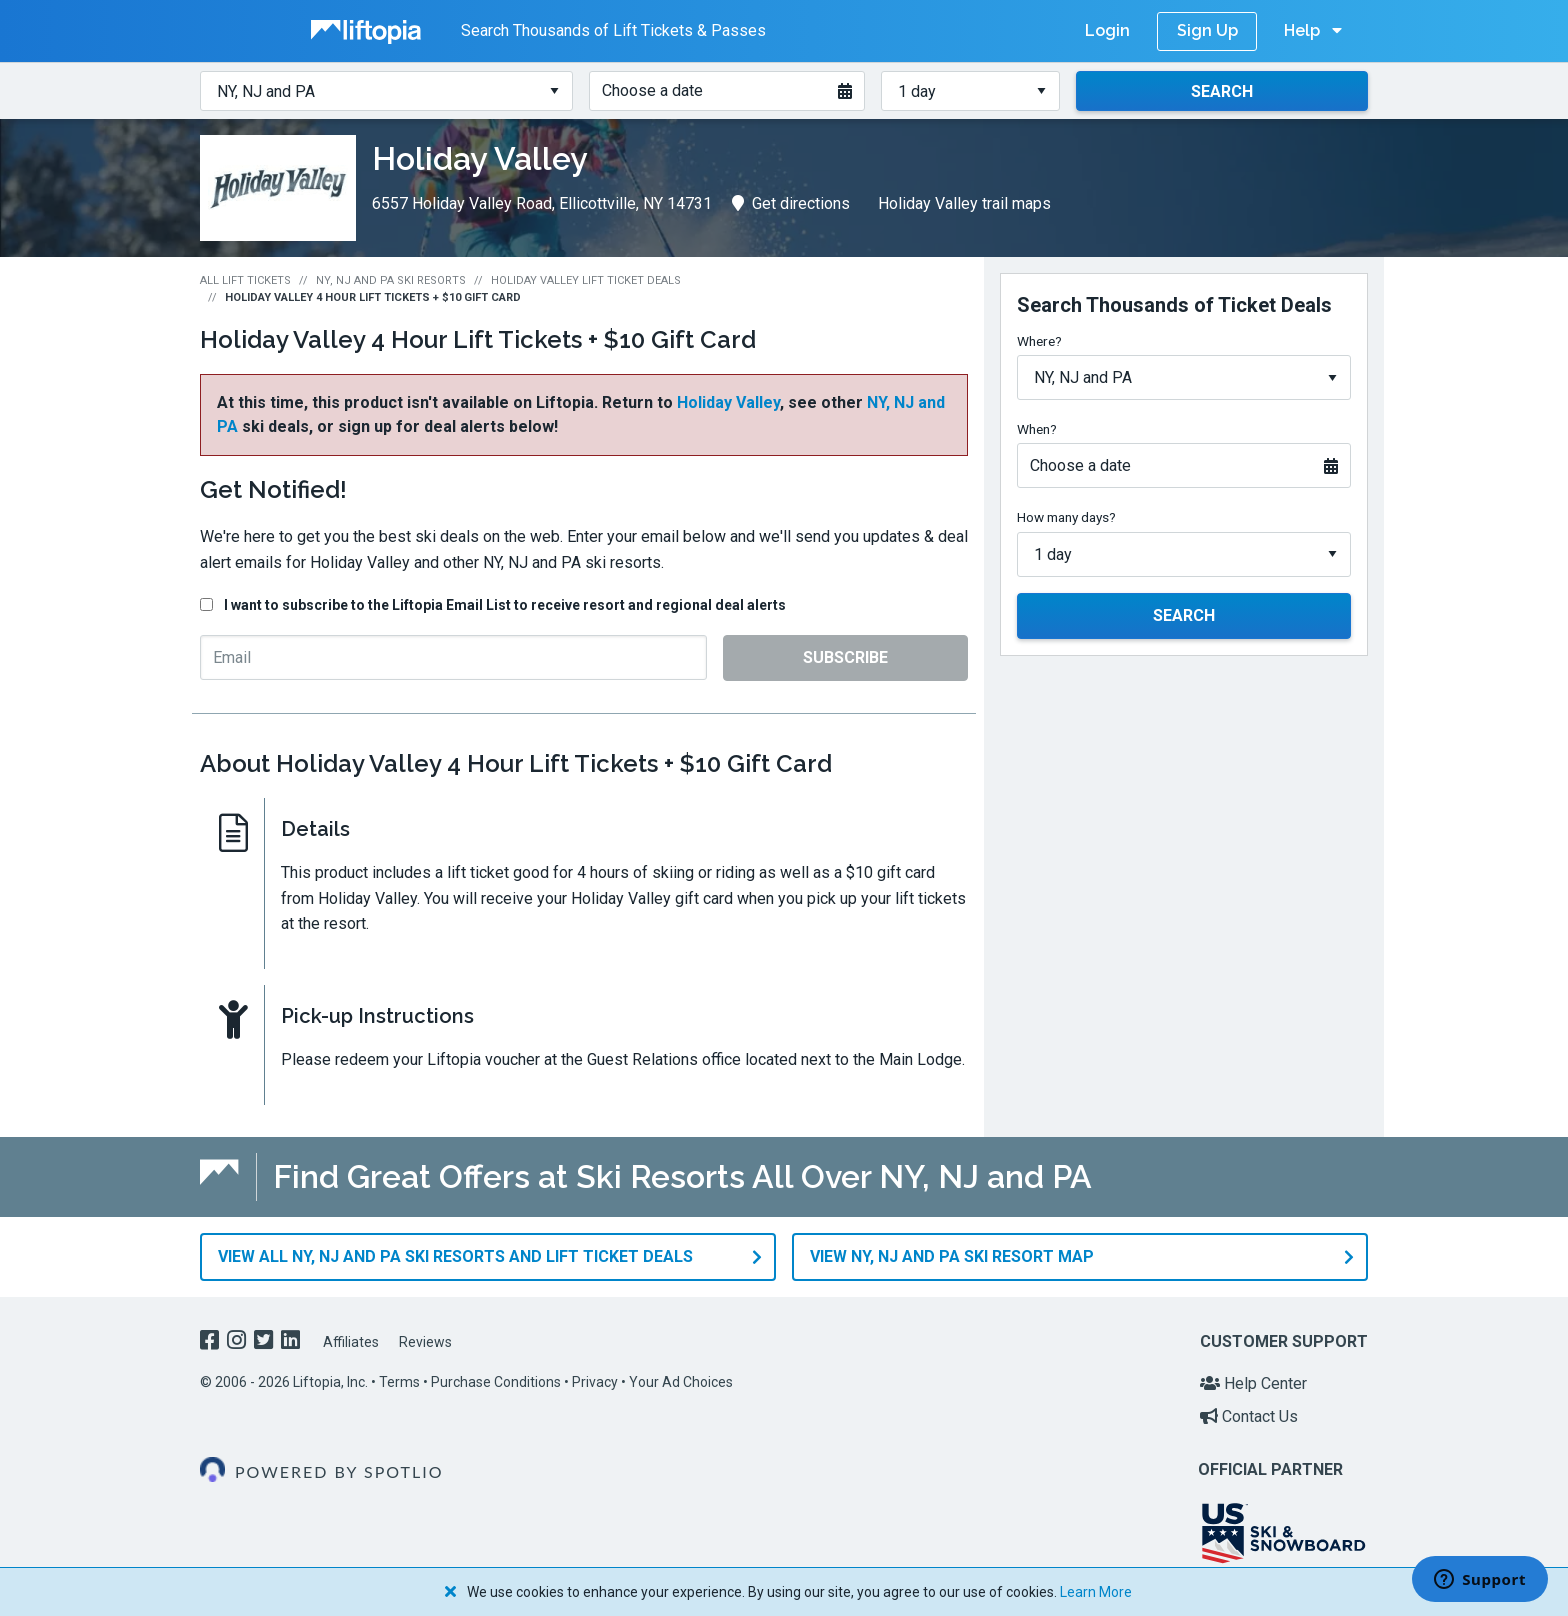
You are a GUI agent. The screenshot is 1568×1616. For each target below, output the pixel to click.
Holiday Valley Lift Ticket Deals (586, 280)
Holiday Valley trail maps (964, 203)
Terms (399, 1381)
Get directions (791, 203)
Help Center (1253, 1382)
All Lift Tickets (245, 280)
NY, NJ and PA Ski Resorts (391, 280)
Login (1107, 30)
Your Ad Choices (681, 1381)
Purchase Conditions (496, 1381)
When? (1037, 429)
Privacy (595, 1381)
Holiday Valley (728, 402)
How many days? (1066, 517)
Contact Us (1249, 1416)
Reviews (425, 1342)
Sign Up (1207, 30)
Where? (1039, 341)
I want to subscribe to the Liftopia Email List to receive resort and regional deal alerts (505, 605)
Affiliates (351, 1342)
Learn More (1096, 1592)
